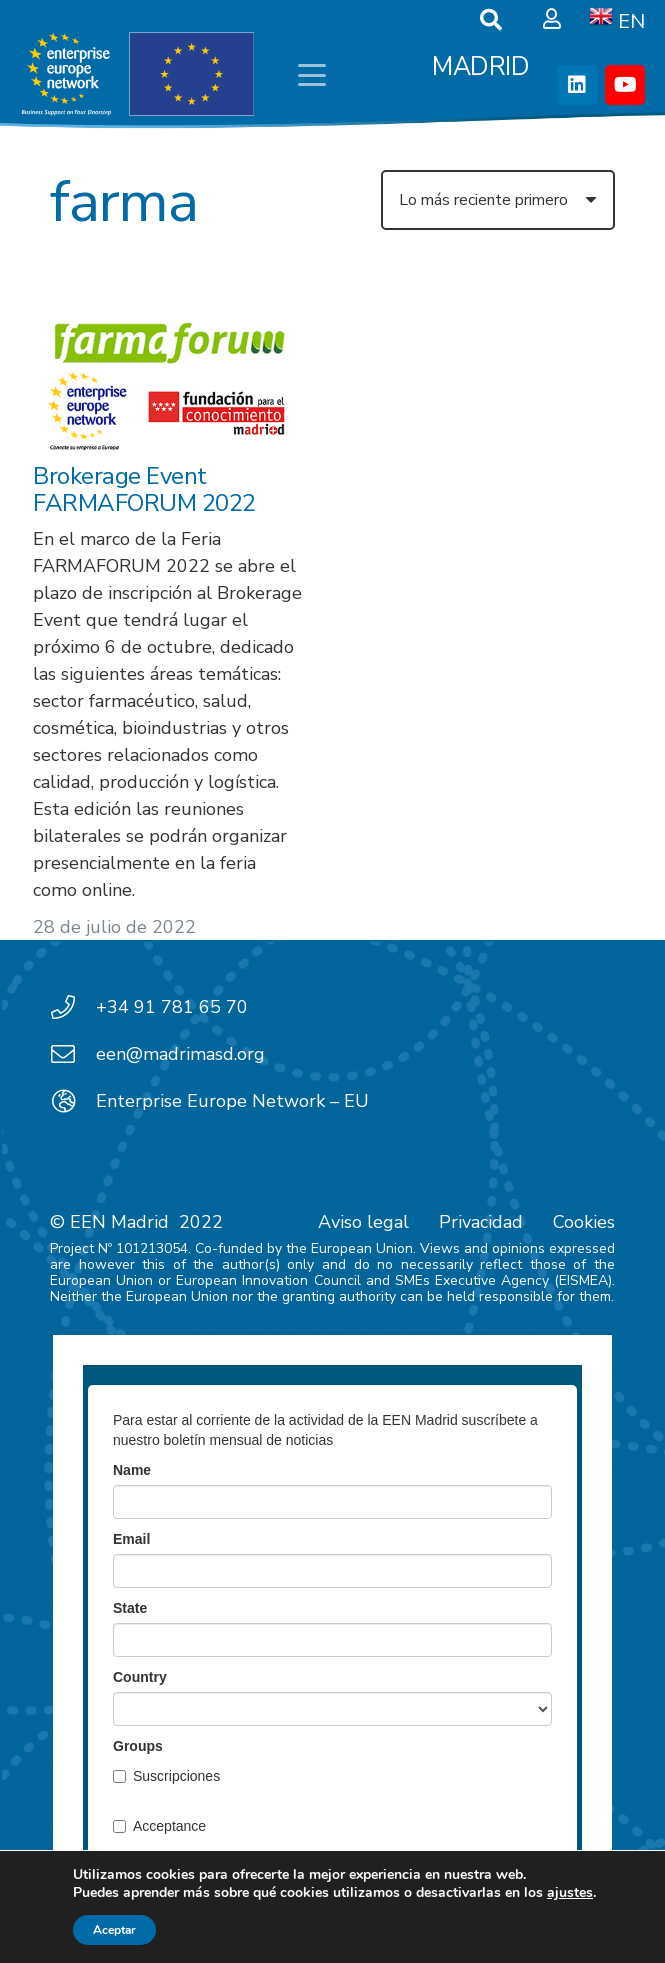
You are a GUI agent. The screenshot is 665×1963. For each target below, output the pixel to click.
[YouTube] (625, 85)
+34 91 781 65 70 (172, 1007)
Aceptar (114, 1930)
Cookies (584, 1222)
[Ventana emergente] (552, 20)
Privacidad (481, 1222)
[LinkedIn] (577, 85)
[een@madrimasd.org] (73, 1054)
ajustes (570, 1893)
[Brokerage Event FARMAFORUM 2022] (167, 381)
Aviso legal (363, 1222)
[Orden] (498, 200)
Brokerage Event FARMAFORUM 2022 (144, 489)
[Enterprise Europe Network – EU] (73, 1101)
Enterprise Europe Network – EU (232, 1101)
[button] (312, 75)
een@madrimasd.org (180, 1054)
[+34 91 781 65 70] (73, 1007)
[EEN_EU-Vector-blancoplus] (137, 75)
